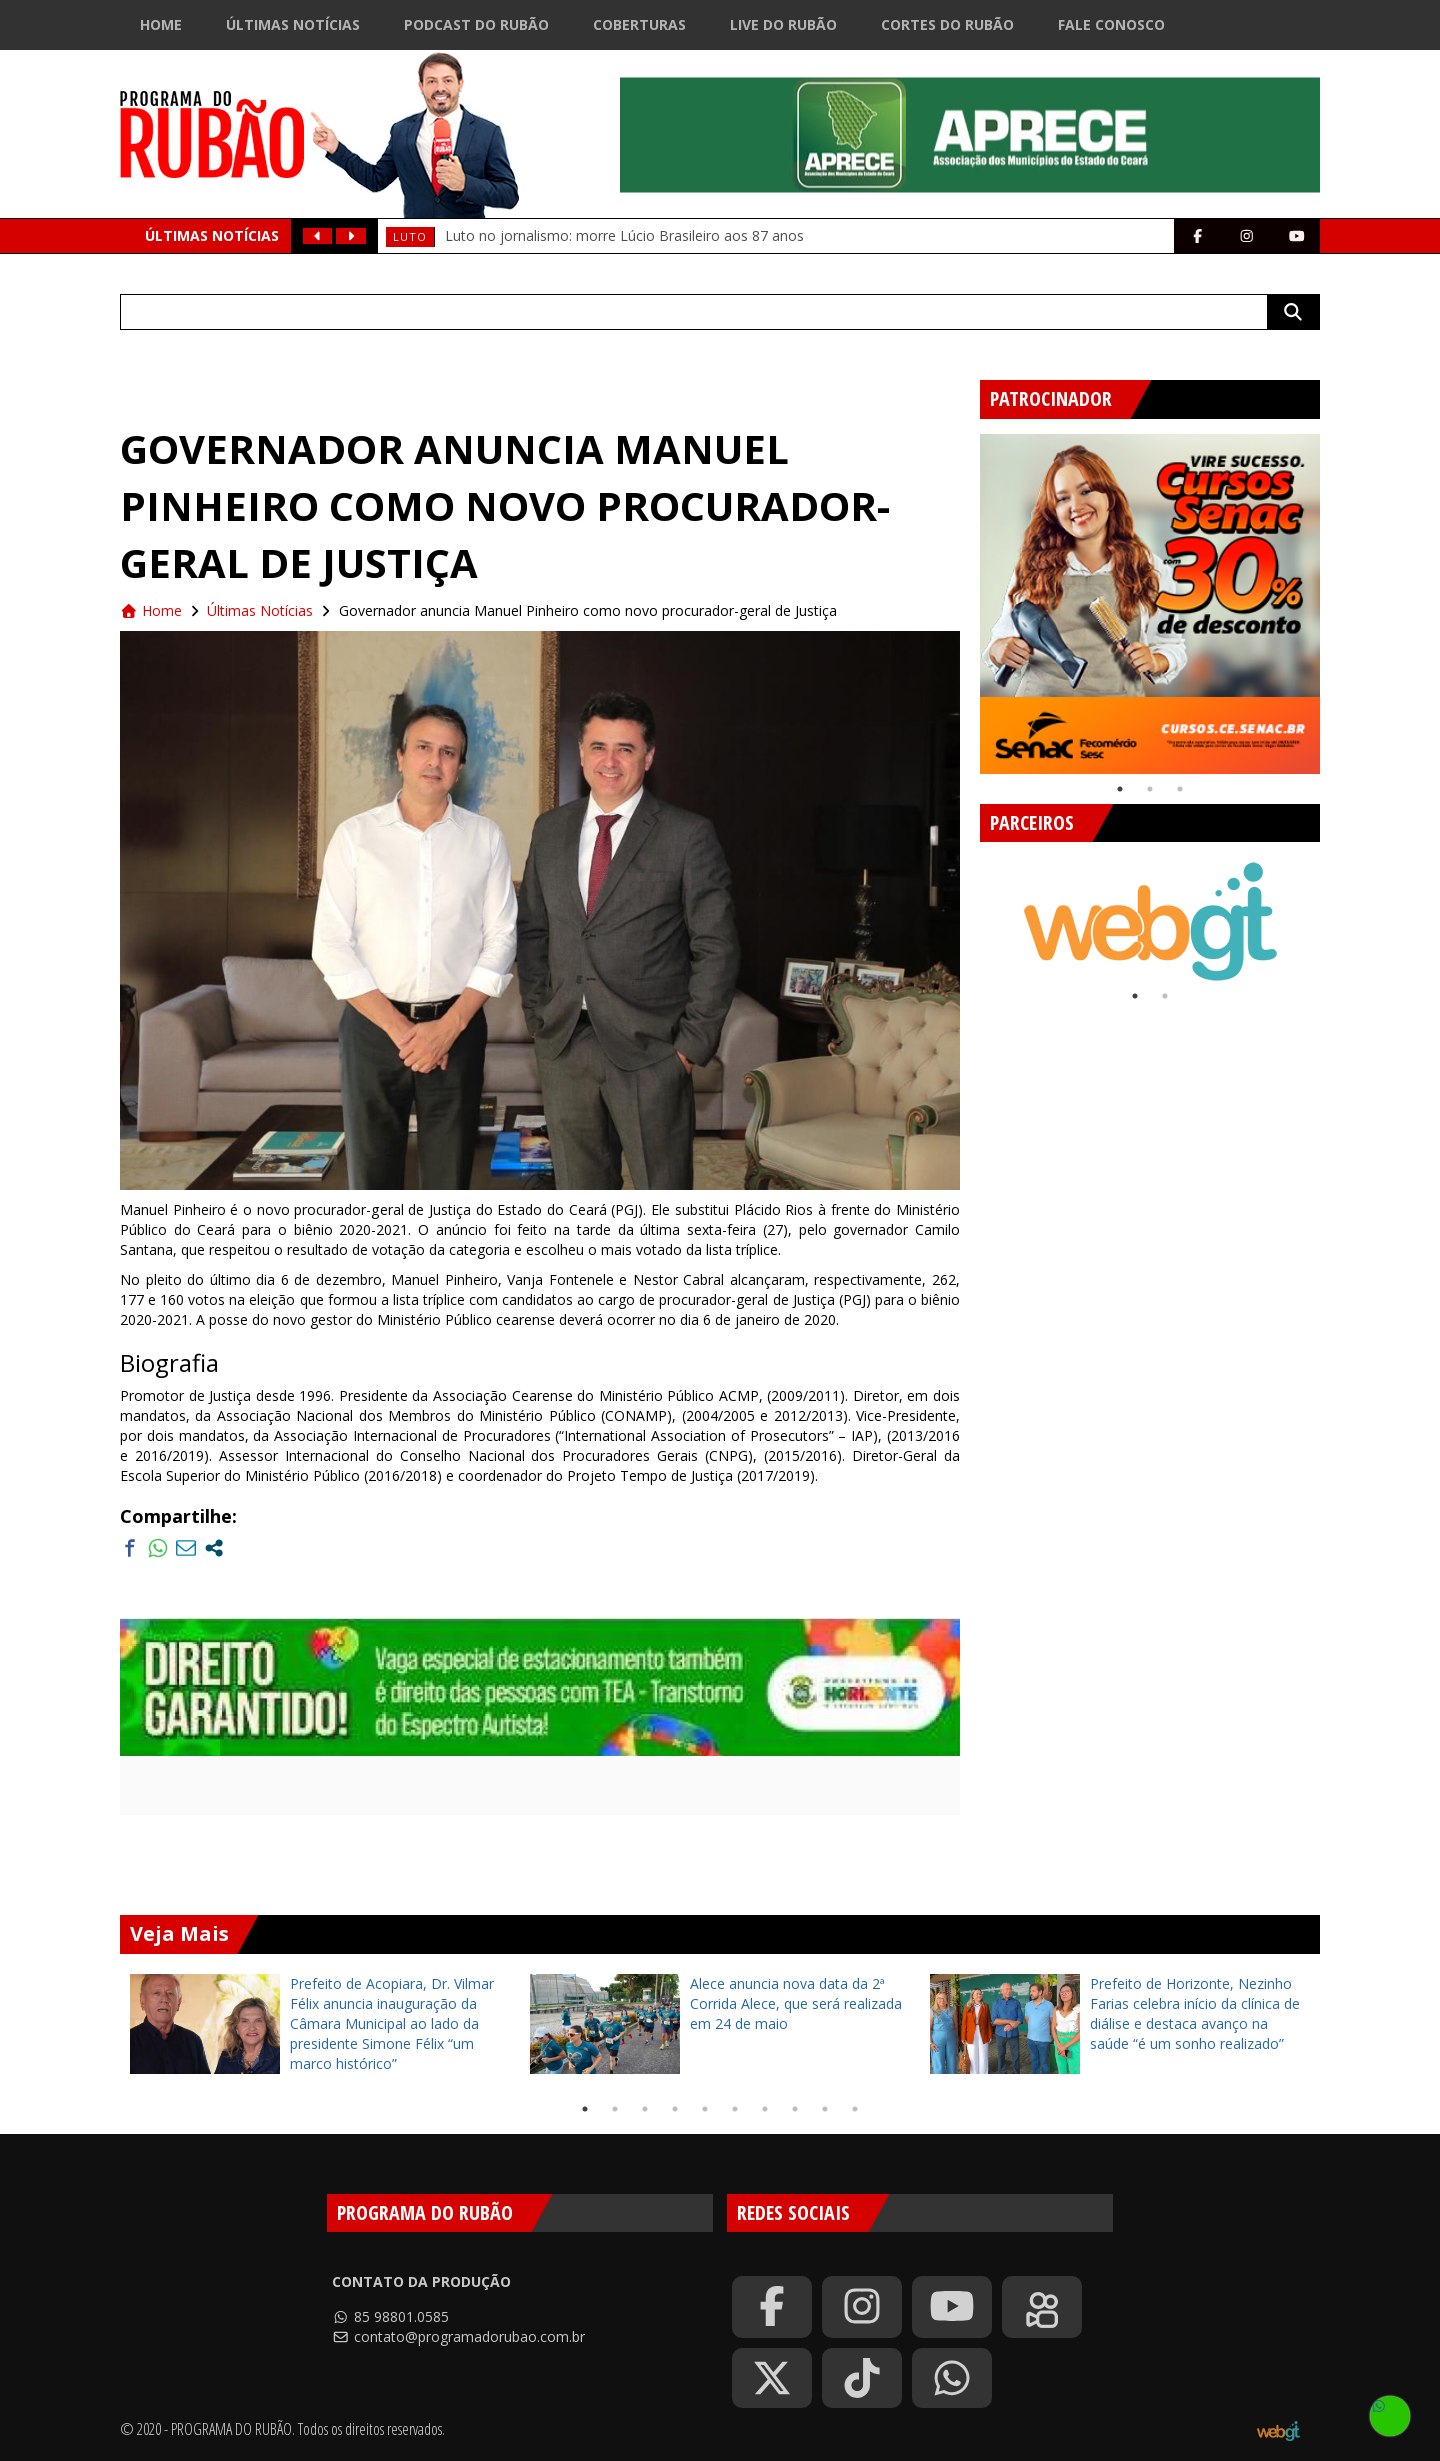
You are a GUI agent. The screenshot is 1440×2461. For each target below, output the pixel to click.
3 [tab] (1180, 789)
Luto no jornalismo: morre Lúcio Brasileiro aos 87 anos (624, 235)
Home (161, 24)
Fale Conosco (1111, 24)
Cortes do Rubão (947, 24)
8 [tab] (795, 2109)
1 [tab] (1120, 789)
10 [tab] (855, 2109)
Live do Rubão (783, 24)
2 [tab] (1150, 789)
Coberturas (639, 24)
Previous (965, 596)
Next (1335, 596)
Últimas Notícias (293, 24)
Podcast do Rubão (476, 24)
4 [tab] (675, 2109)
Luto (410, 236)
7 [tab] (765, 2109)
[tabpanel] (1150, 604)
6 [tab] (735, 2109)
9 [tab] (825, 2109)
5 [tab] (705, 2109)
